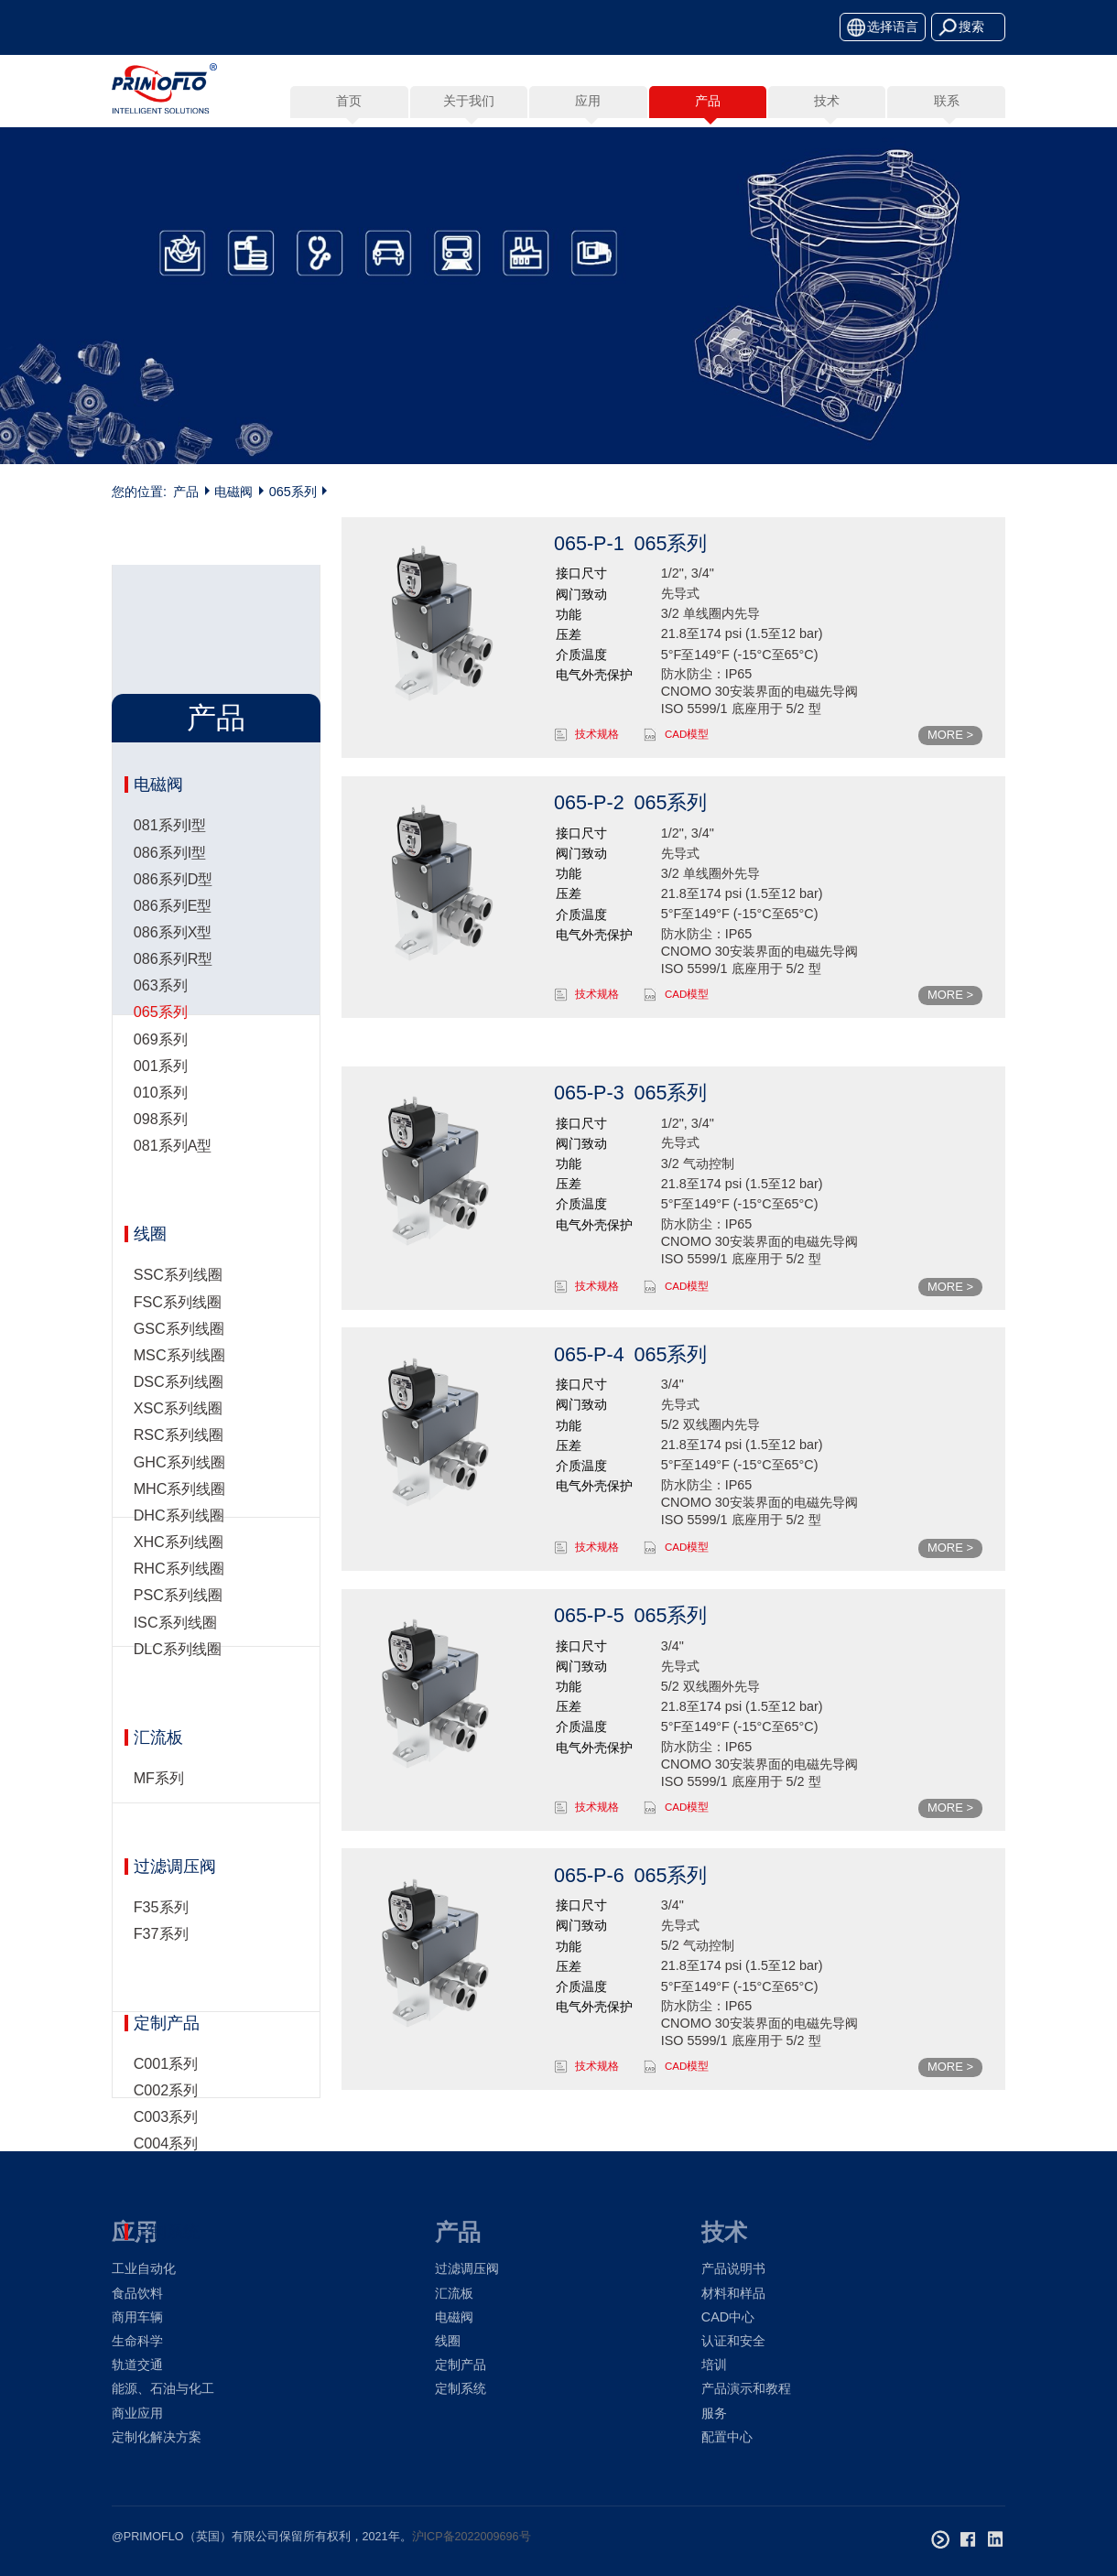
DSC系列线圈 (178, 1288)
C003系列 (166, 2022)
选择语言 (892, 26)
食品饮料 (137, 2293)
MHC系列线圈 (180, 1394)
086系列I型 (170, 674)
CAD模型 (687, 734)
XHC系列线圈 (178, 1448)
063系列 (161, 808)
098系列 (161, 942)
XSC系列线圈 (178, 1314)
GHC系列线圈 (179, 1367)
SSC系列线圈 (178, 1181)
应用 (134, 2232)
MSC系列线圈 (179, 1261)
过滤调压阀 (175, 1773)
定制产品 (167, 1929)
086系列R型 (173, 782)
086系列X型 (173, 755)
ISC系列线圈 (175, 1528)
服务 (714, 2413)
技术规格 (597, 734)
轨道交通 (137, 2364)
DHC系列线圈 (179, 1420)
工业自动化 (144, 2268)
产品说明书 (733, 2268)
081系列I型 (170, 648)
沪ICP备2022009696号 (471, 2536)
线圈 (150, 1140)
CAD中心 (727, 2317)
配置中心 (727, 2437)
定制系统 (167, 2138)
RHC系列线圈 (179, 1475)
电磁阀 (233, 491)
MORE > (950, 734)
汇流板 (158, 1643)
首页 (349, 100)
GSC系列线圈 (179, 1234)
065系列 (293, 491)
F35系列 (161, 1813)
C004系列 (166, 2049)
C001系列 (166, 1969)
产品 (186, 491)
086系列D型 (173, 701)
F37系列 (161, 1840)
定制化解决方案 (156, 2437)
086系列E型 (173, 728)
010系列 (161, 915)
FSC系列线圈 (178, 1207)
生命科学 (137, 2340)
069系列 (161, 861)
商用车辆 (137, 2317)
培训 (714, 2364)
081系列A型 (173, 968)
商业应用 (137, 2413)
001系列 (161, 888)
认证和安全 (733, 2340)
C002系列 (166, 1995)
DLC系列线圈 (178, 1554)
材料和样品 (733, 2293)
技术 (724, 2232)
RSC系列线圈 (178, 1341)
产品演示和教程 (746, 2388)
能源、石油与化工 (163, 2388)
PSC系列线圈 (178, 1501)
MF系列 (159, 1683)
